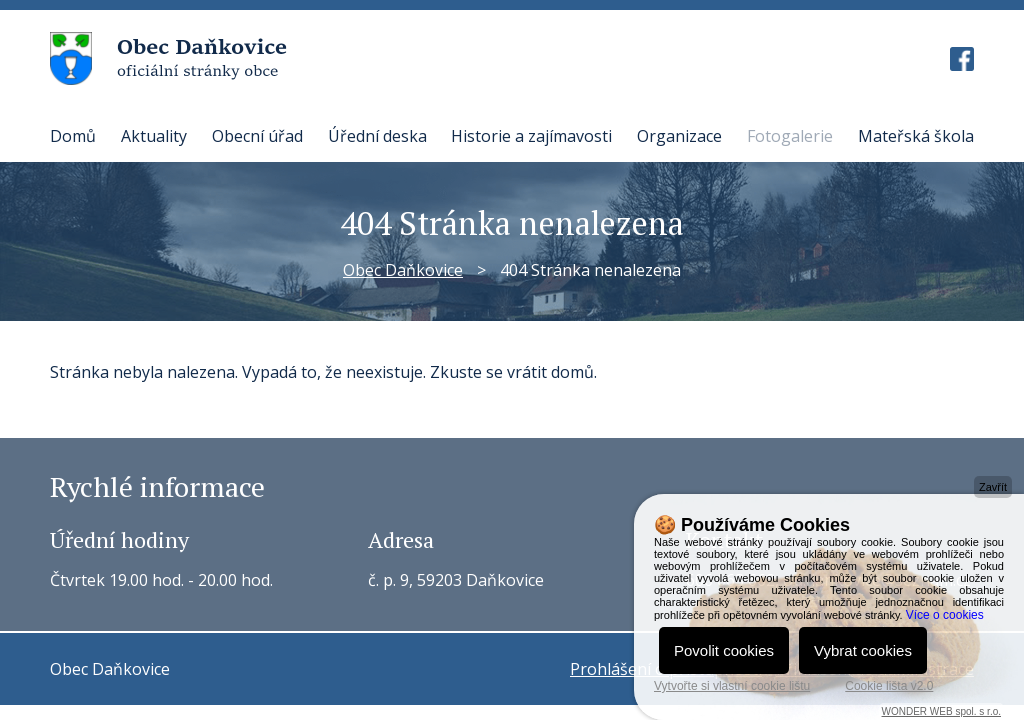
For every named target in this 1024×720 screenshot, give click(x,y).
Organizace (679, 136)
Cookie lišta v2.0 (889, 686)
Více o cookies (945, 615)
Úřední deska (377, 136)
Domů (73, 136)
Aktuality (154, 136)
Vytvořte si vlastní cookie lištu (732, 686)
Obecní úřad (257, 136)
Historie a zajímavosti (531, 136)
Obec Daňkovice (403, 270)
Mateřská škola (916, 136)
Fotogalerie (790, 136)
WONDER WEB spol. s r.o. (941, 711)
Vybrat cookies (863, 650)
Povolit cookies (724, 650)
